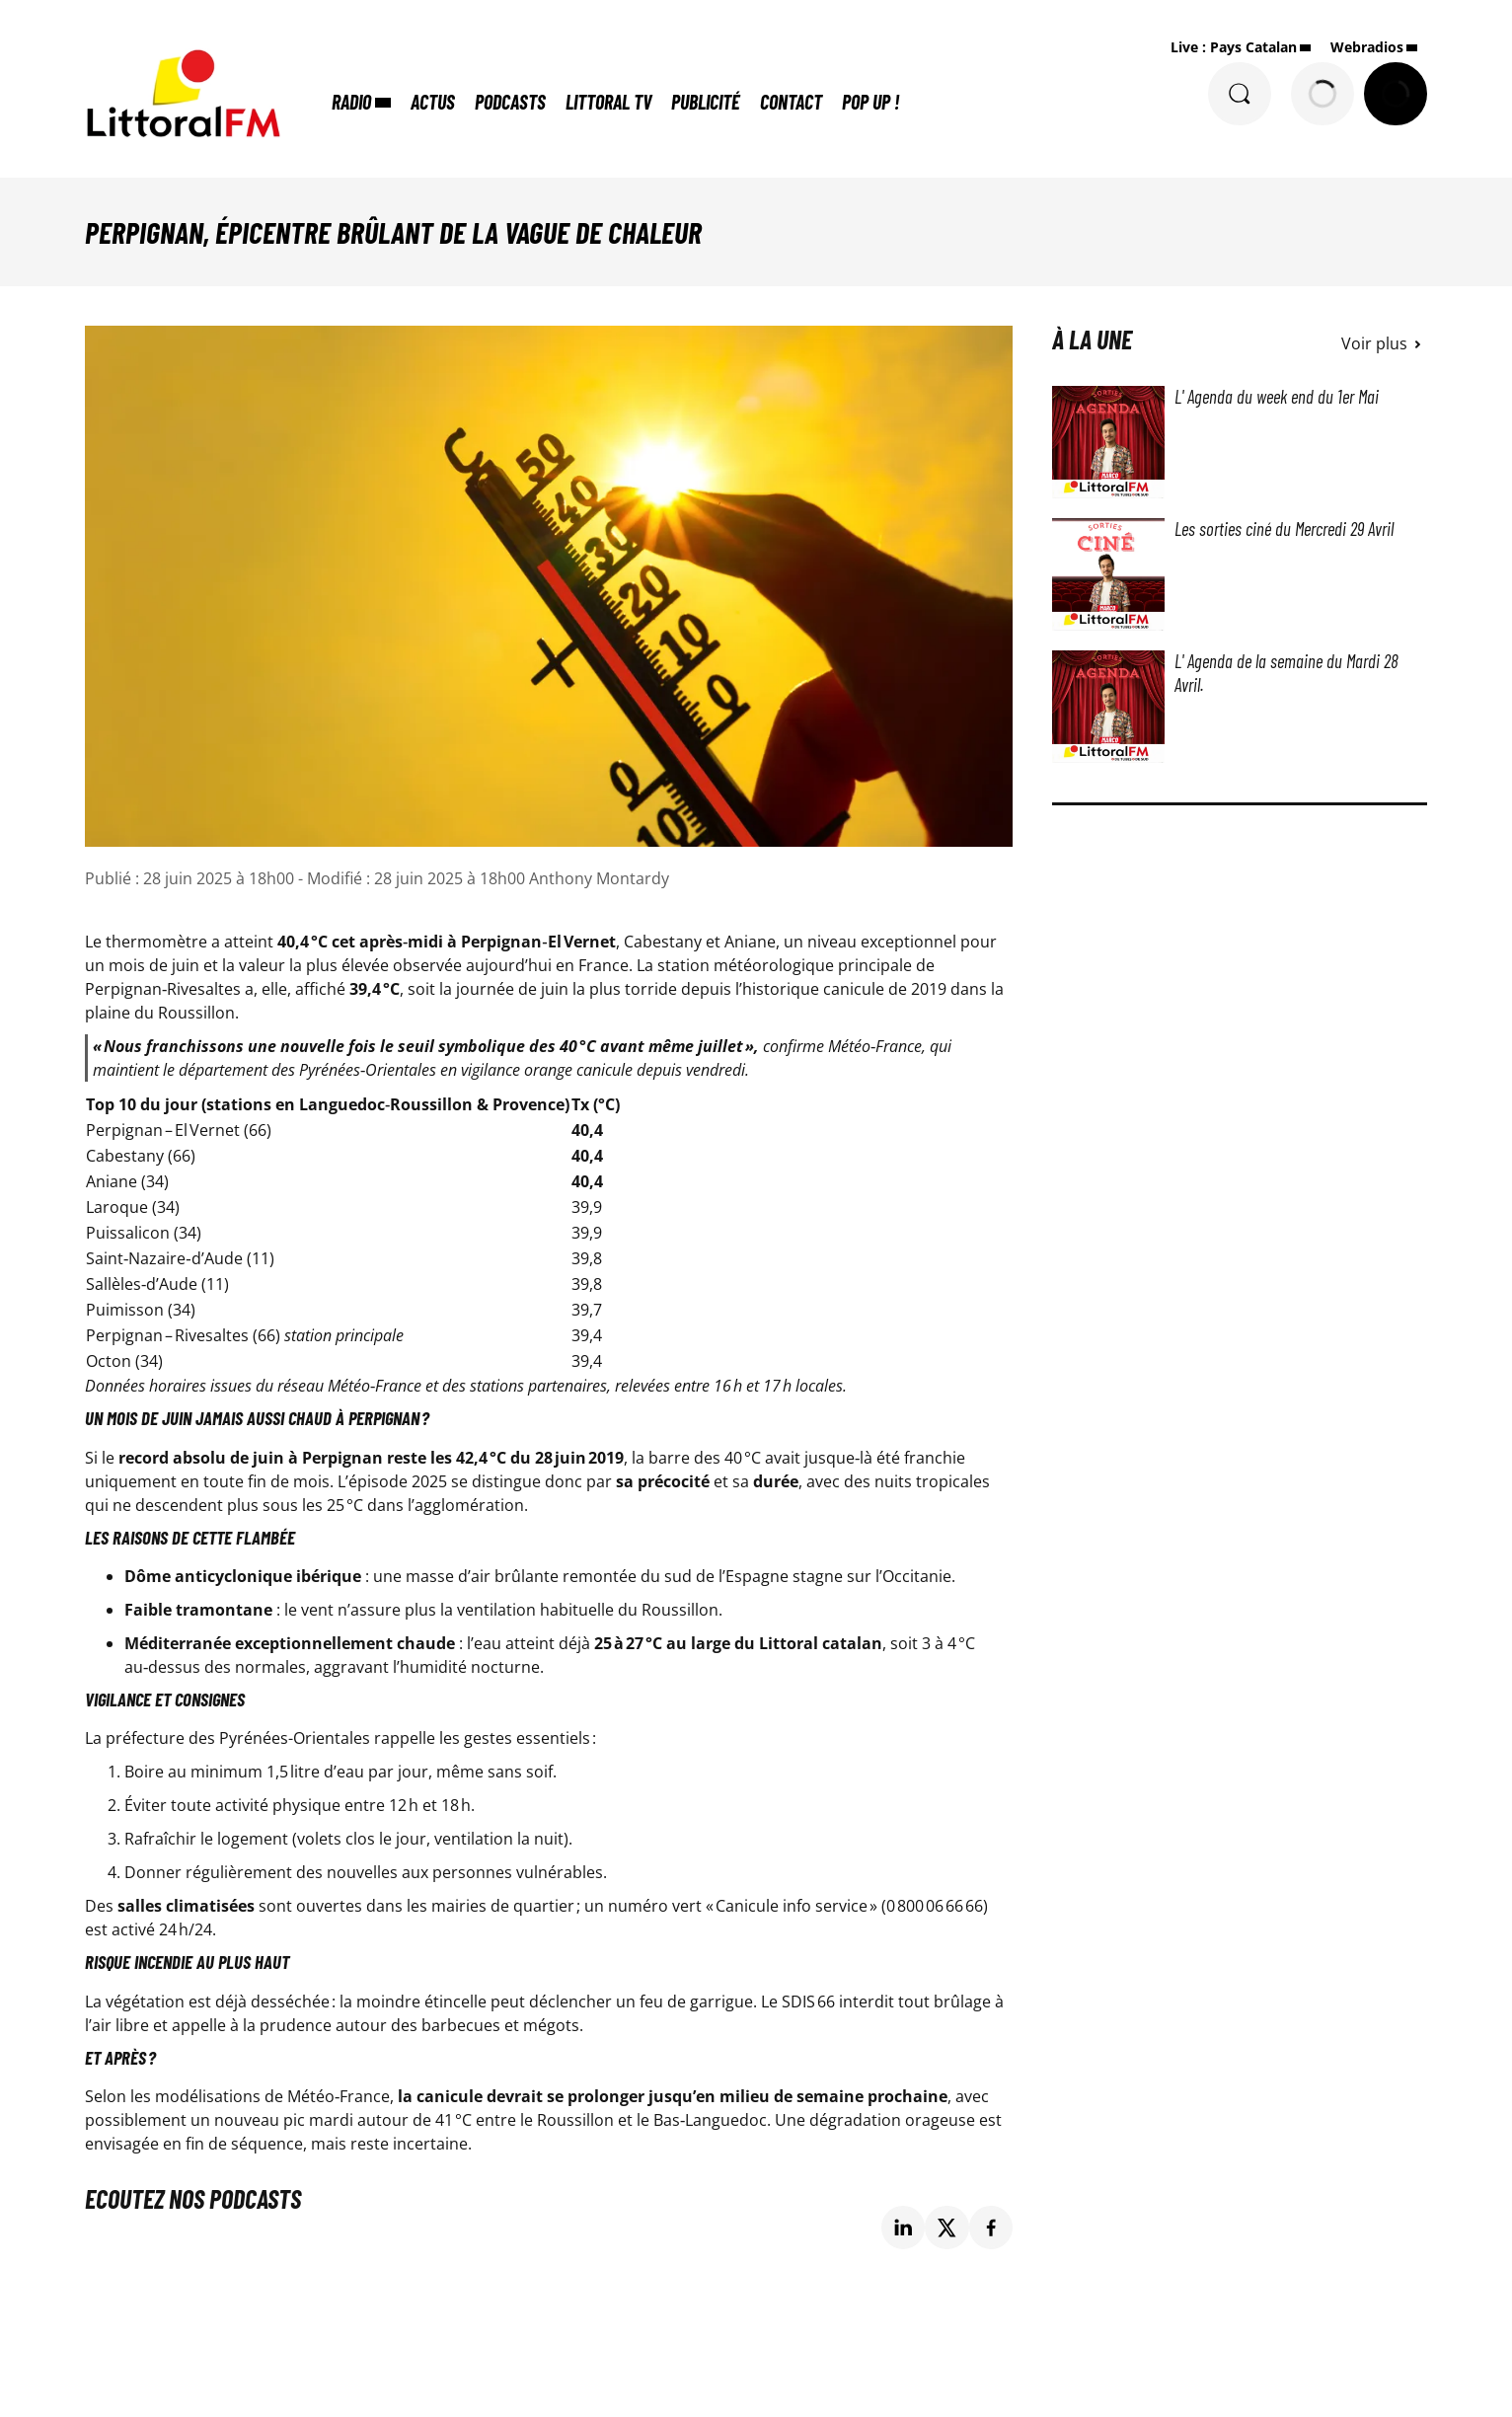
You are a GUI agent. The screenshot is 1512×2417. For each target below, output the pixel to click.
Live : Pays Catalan (1234, 47)
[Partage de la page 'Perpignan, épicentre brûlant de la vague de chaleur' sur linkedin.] (903, 2228)
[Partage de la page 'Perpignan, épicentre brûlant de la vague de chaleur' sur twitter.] (947, 2228)
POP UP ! (870, 101)
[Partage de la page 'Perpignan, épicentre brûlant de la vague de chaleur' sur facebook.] (991, 2228)
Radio (351, 101)
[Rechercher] (1239, 93)
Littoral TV (608, 101)
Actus (433, 101)
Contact (791, 101)
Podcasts (510, 101)
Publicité (705, 101)
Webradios (1366, 47)
